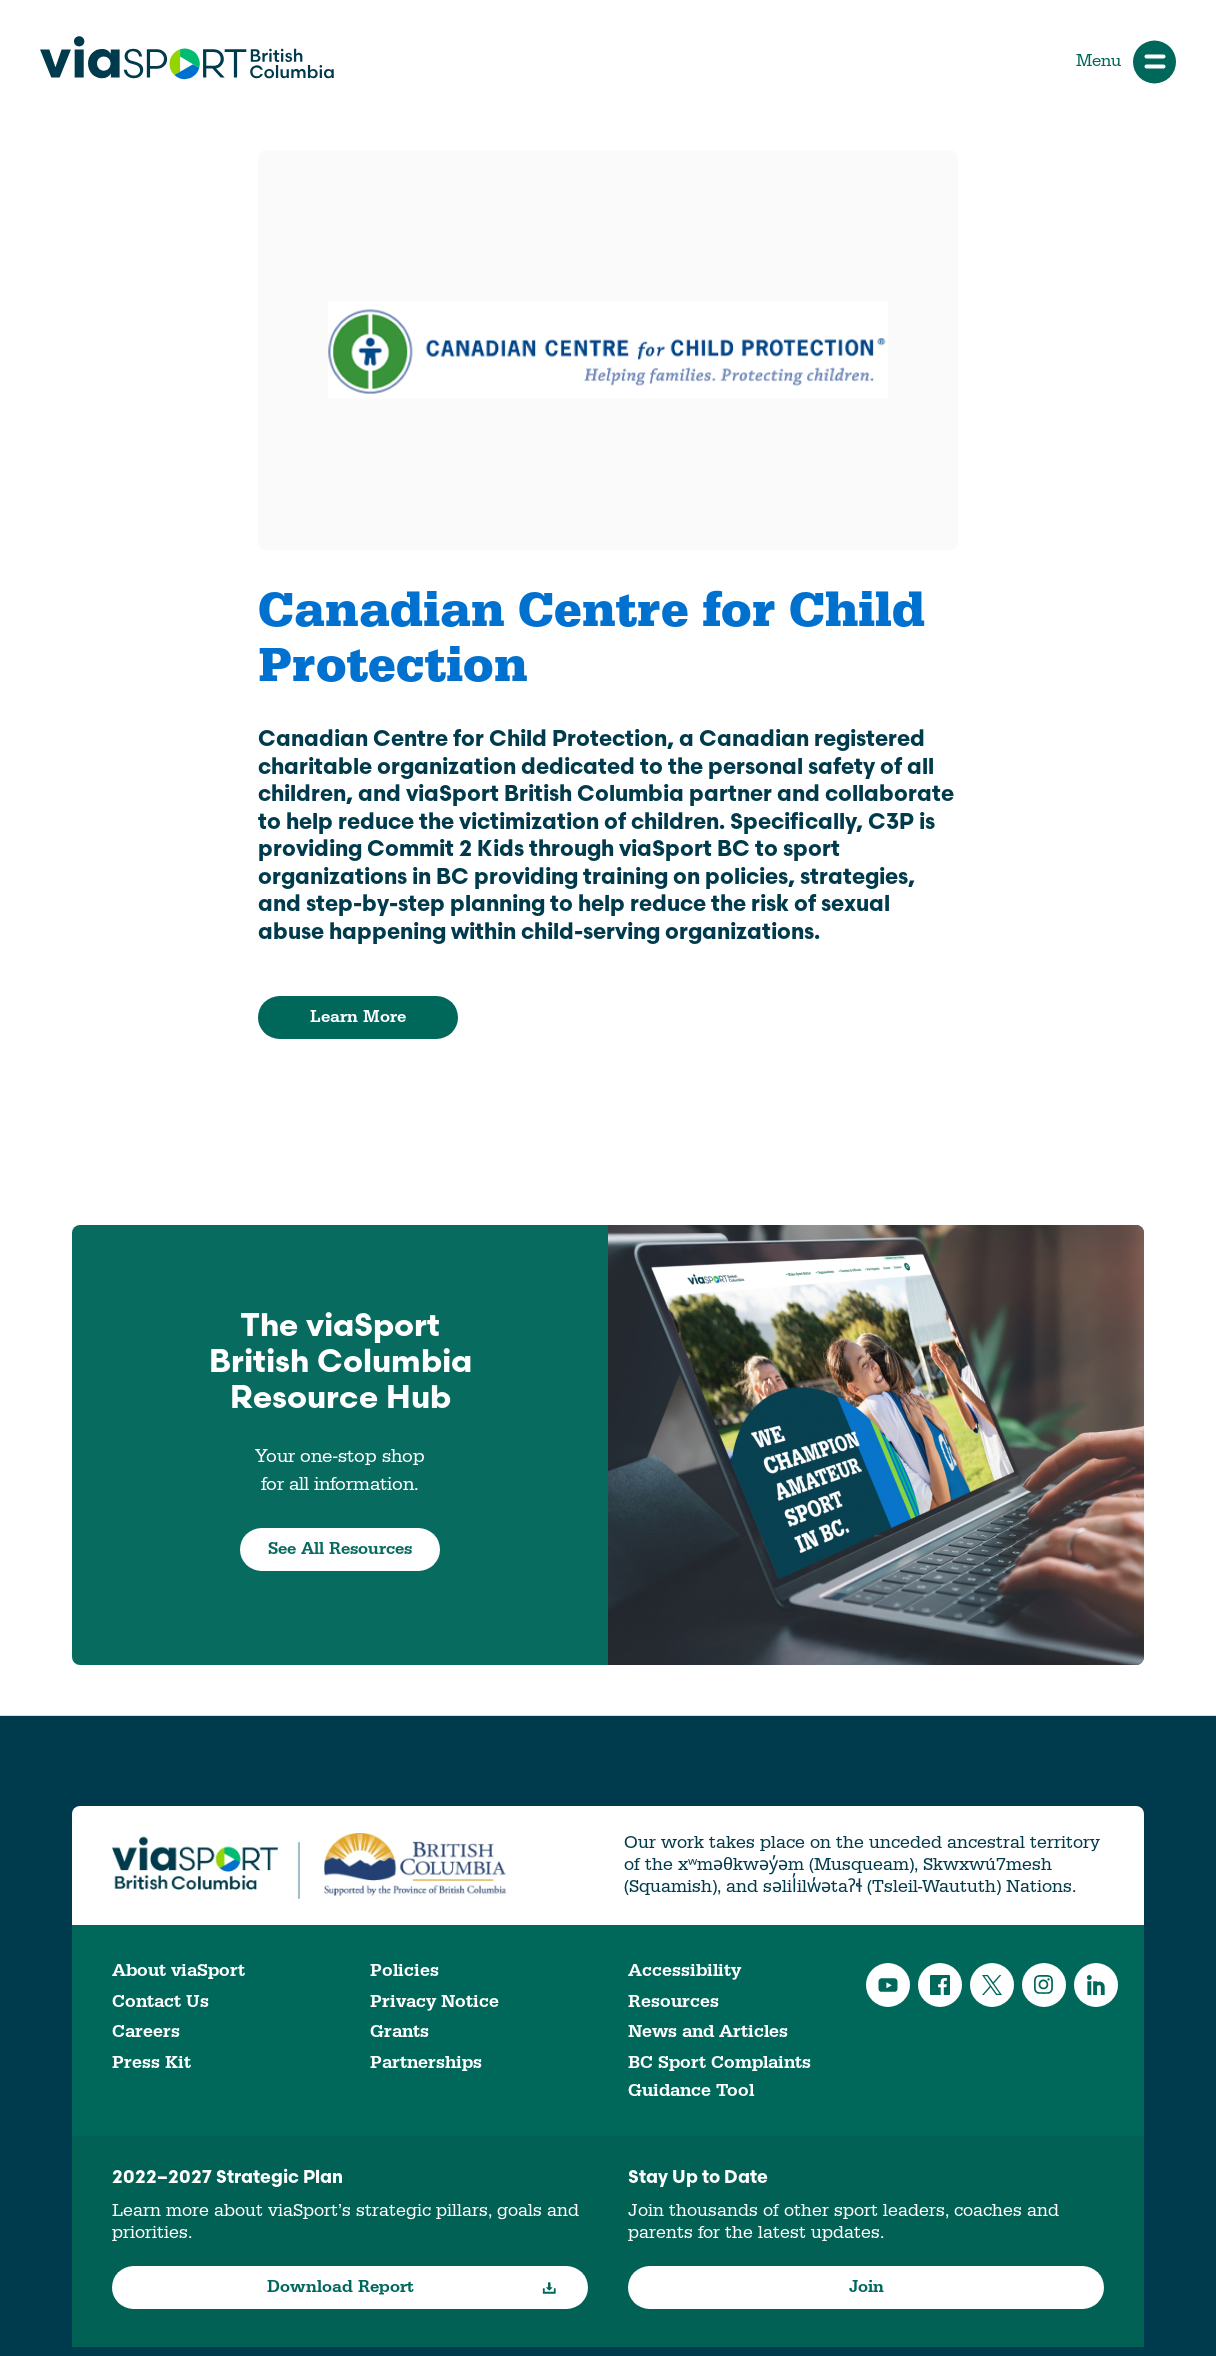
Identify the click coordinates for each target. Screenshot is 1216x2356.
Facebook (940, 1985)
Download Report (412, 2287)
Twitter (992, 1985)
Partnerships (426, 2062)
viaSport (187, 58)
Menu (1126, 61)
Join (866, 2287)
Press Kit (151, 2062)
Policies (404, 1970)
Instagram (1044, 1985)
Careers (146, 2031)
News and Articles (708, 2031)
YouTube (888, 1985)
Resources (673, 2001)
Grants (399, 2031)
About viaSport (178, 1970)
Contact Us (160, 2001)
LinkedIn (1096, 1985)
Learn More (358, 1017)
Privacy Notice (434, 2001)
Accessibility (684, 1970)
